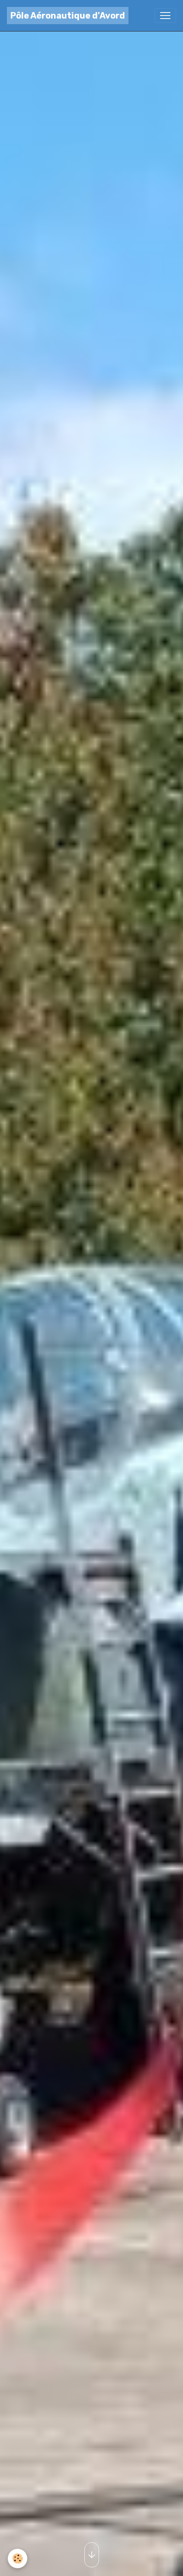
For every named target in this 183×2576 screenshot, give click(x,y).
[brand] (67, 15)
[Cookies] (17, 2558)
